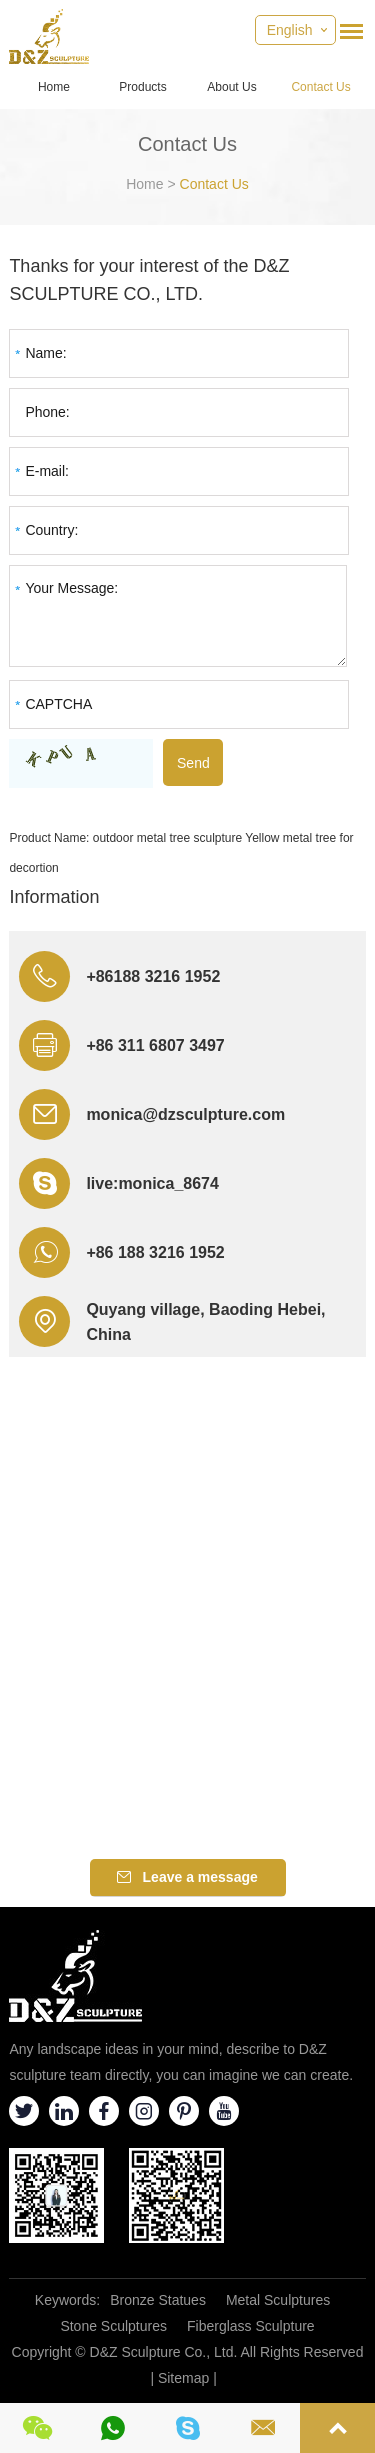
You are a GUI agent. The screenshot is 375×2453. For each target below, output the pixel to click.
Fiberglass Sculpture (251, 2326)
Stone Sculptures (113, 2326)
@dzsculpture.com (213, 1114)
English (290, 30)
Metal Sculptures (278, 2300)
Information (54, 897)
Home (54, 87)
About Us (231, 87)
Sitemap (183, 2378)
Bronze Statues (158, 2300)
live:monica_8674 (152, 1183)
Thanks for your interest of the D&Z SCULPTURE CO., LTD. (149, 280)
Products (142, 87)
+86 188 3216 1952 (155, 1252)
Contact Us (320, 87)
